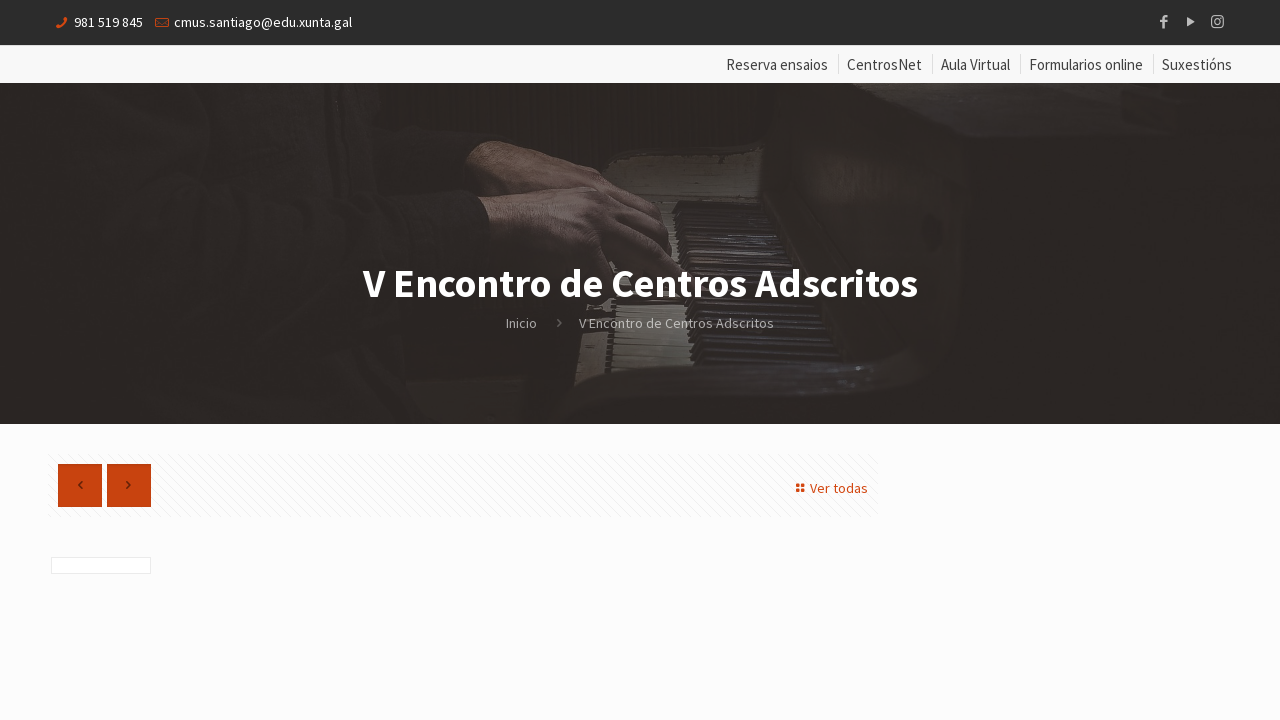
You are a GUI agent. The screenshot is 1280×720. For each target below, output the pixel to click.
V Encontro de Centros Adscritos (676, 323)
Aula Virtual (975, 64)
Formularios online (1086, 64)
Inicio (521, 323)
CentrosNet (884, 64)
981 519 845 (108, 22)
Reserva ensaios (777, 64)
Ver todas (829, 488)
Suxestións (1197, 64)
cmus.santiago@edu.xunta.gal (263, 22)
